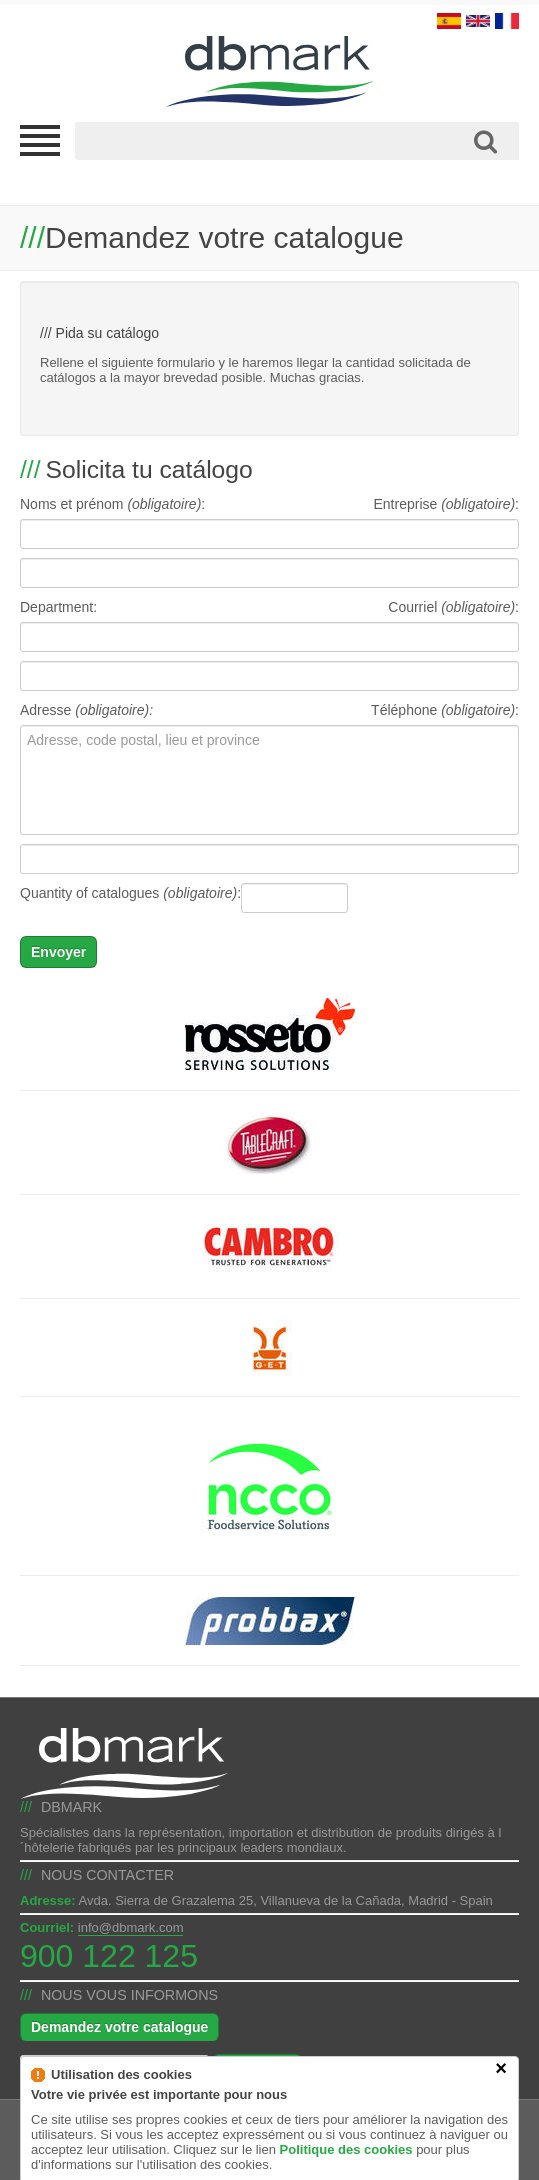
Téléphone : (445, 710)
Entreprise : (446, 504)
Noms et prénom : (112, 504)
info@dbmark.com (131, 1927)
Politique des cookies (346, 2170)
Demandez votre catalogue (119, 2027)
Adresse (86, 710)
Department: (58, 607)
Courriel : (453, 607)
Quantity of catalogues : (130, 893)
